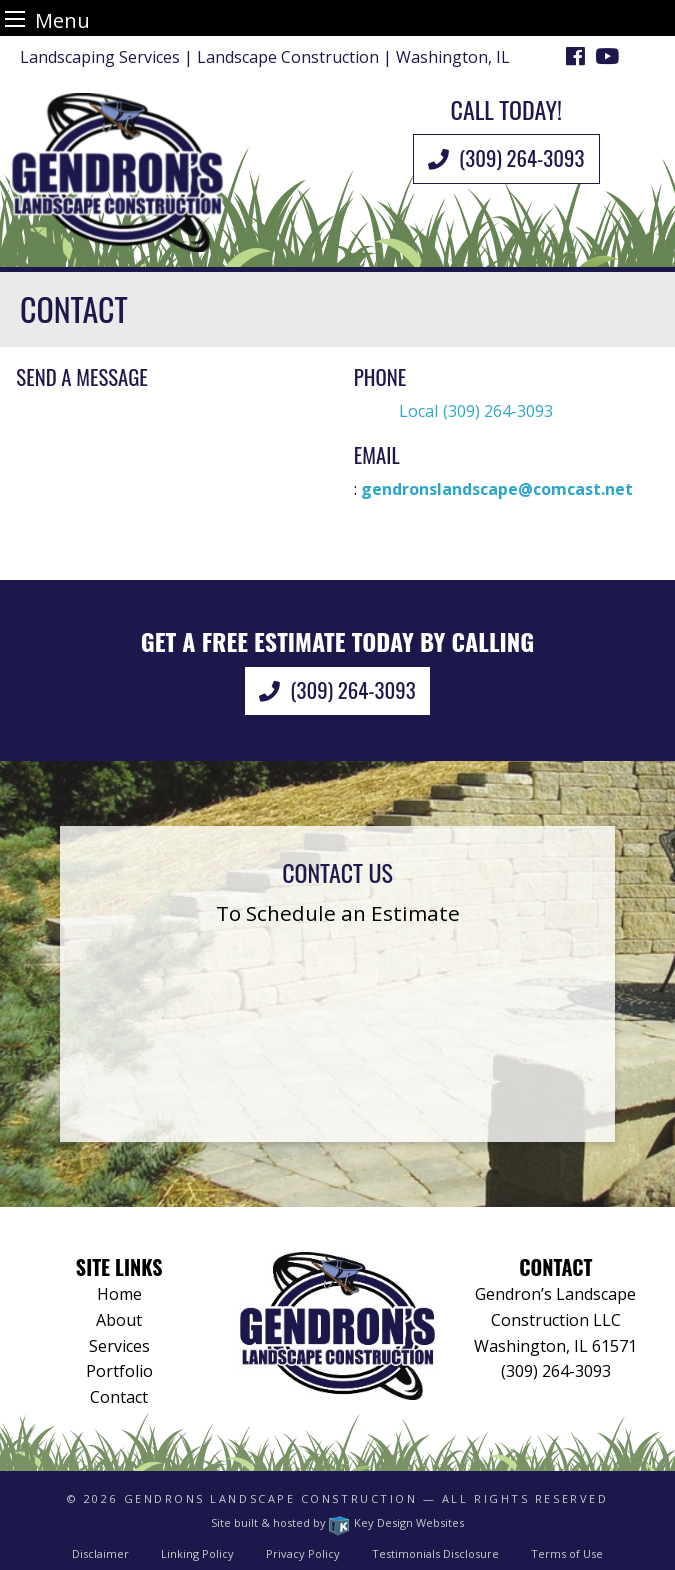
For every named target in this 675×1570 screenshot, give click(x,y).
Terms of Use (567, 1553)
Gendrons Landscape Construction (271, 1498)
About (119, 1320)
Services (119, 1346)
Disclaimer (100, 1553)
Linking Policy (197, 1553)
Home (119, 1294)
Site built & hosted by (337, 1522)
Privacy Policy (303, 1553)
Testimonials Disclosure (435, 1553)
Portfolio (119, 1371)
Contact (119, 1397)
